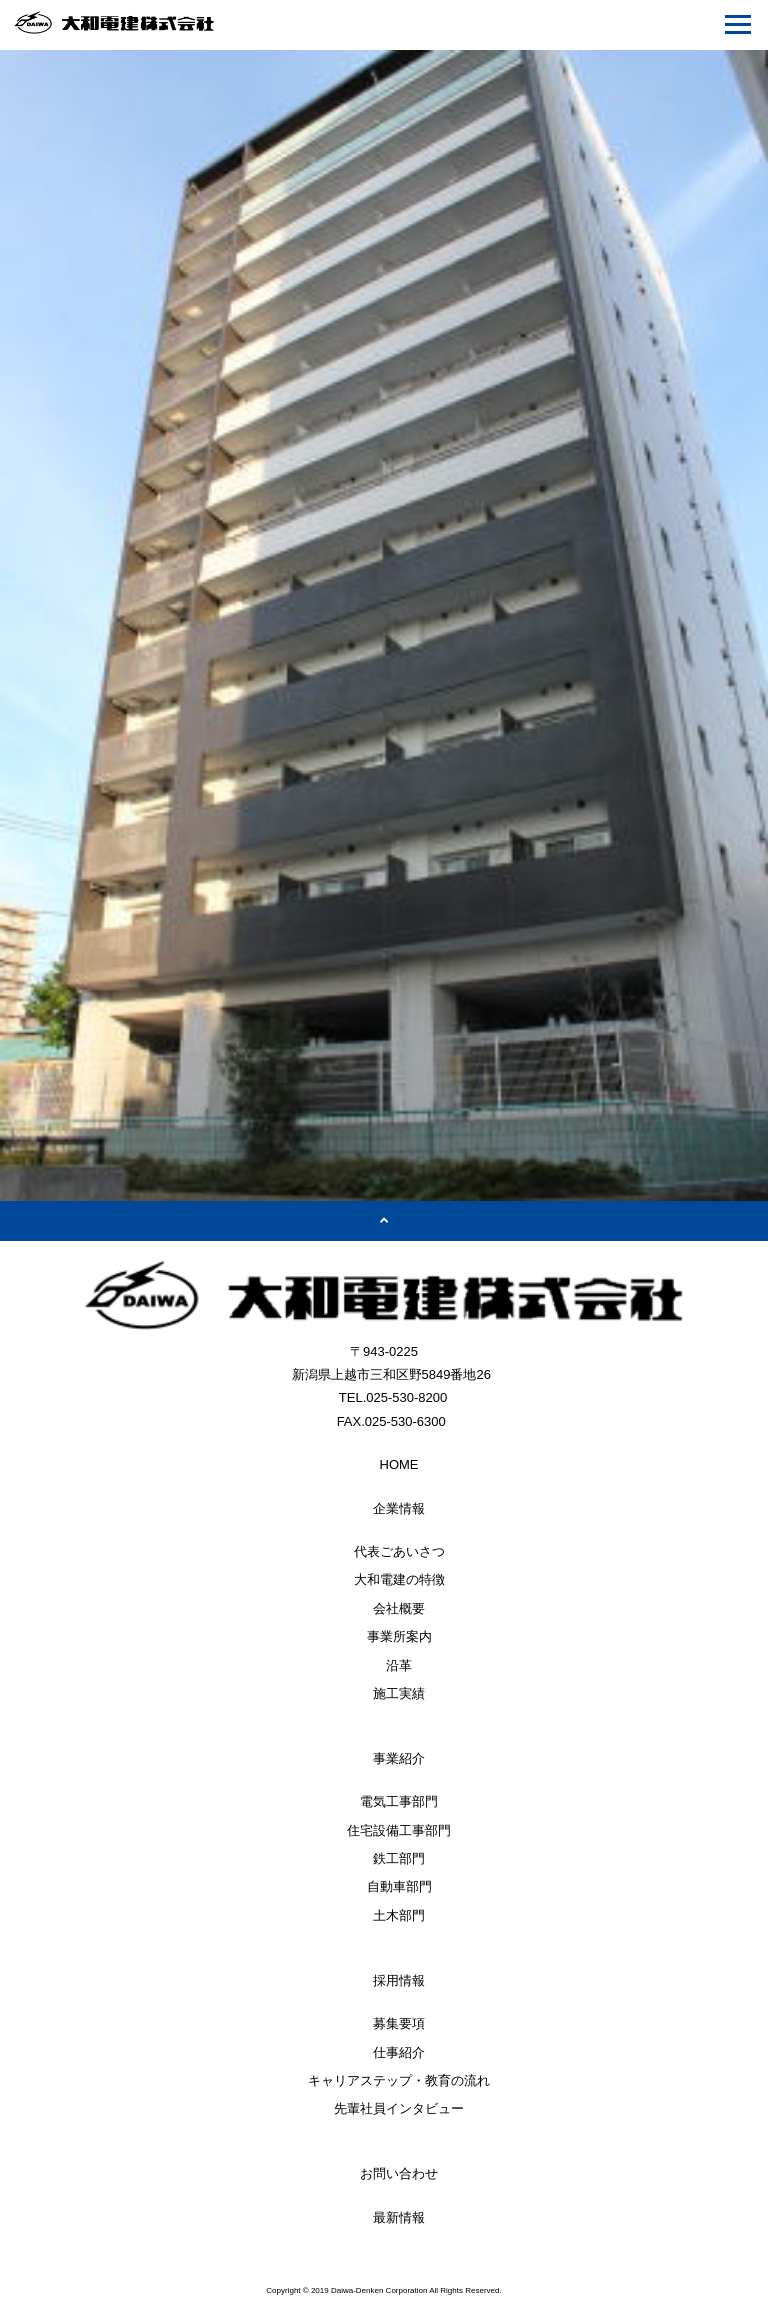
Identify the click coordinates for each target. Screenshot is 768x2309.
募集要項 (399, 2023)
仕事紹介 (399, 2052)
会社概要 (399, 1608)
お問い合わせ (399, 2173)
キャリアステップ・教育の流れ (399, 2080)
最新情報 (399, 2217)
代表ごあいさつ (399, 1551)
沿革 (399, 1665)
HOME (399, 1464)
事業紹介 (399, 1758)
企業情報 (399, 1508)
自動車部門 (399, 1886)
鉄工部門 (399, 1858)
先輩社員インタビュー (399, 2108)
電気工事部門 (399, 1801)
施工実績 (399, 1693)
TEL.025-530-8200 (393, 1397)
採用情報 (399, 1980)
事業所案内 (399, 1636)
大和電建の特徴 (399, 1579)
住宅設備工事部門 (399, 1830)
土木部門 (399, 1915)
